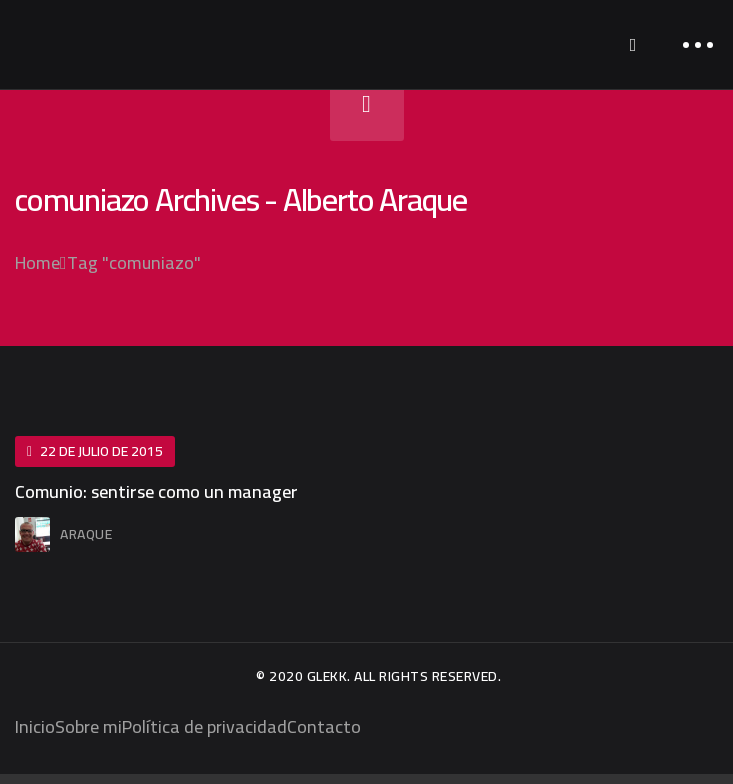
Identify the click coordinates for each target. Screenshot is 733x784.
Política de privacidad (204, 726)
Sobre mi (88, 726)
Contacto (324, 726)
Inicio (35, 726)
